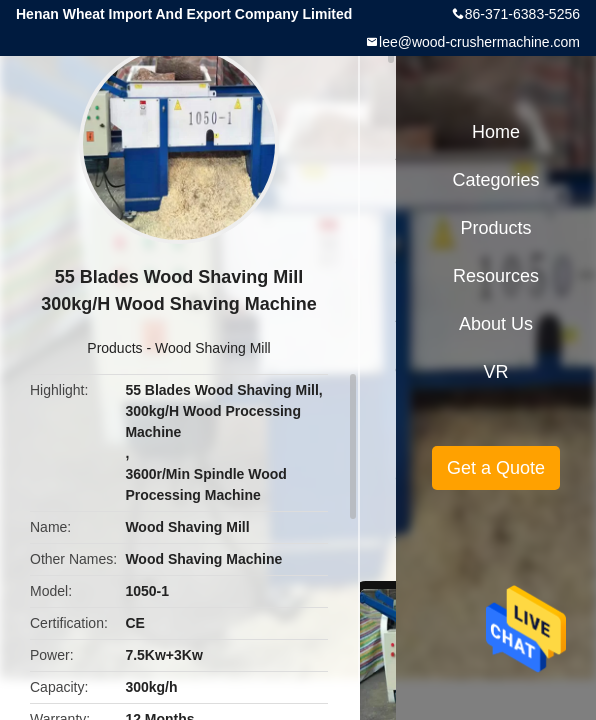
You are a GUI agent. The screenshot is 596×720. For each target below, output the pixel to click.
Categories (495, 180)
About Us (496, 324)
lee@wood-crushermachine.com (479, 42)
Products (114, 348)
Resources (496, 276)
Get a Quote (496, 468)
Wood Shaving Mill (213, 348)
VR (495, 372)
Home (496, 132)
